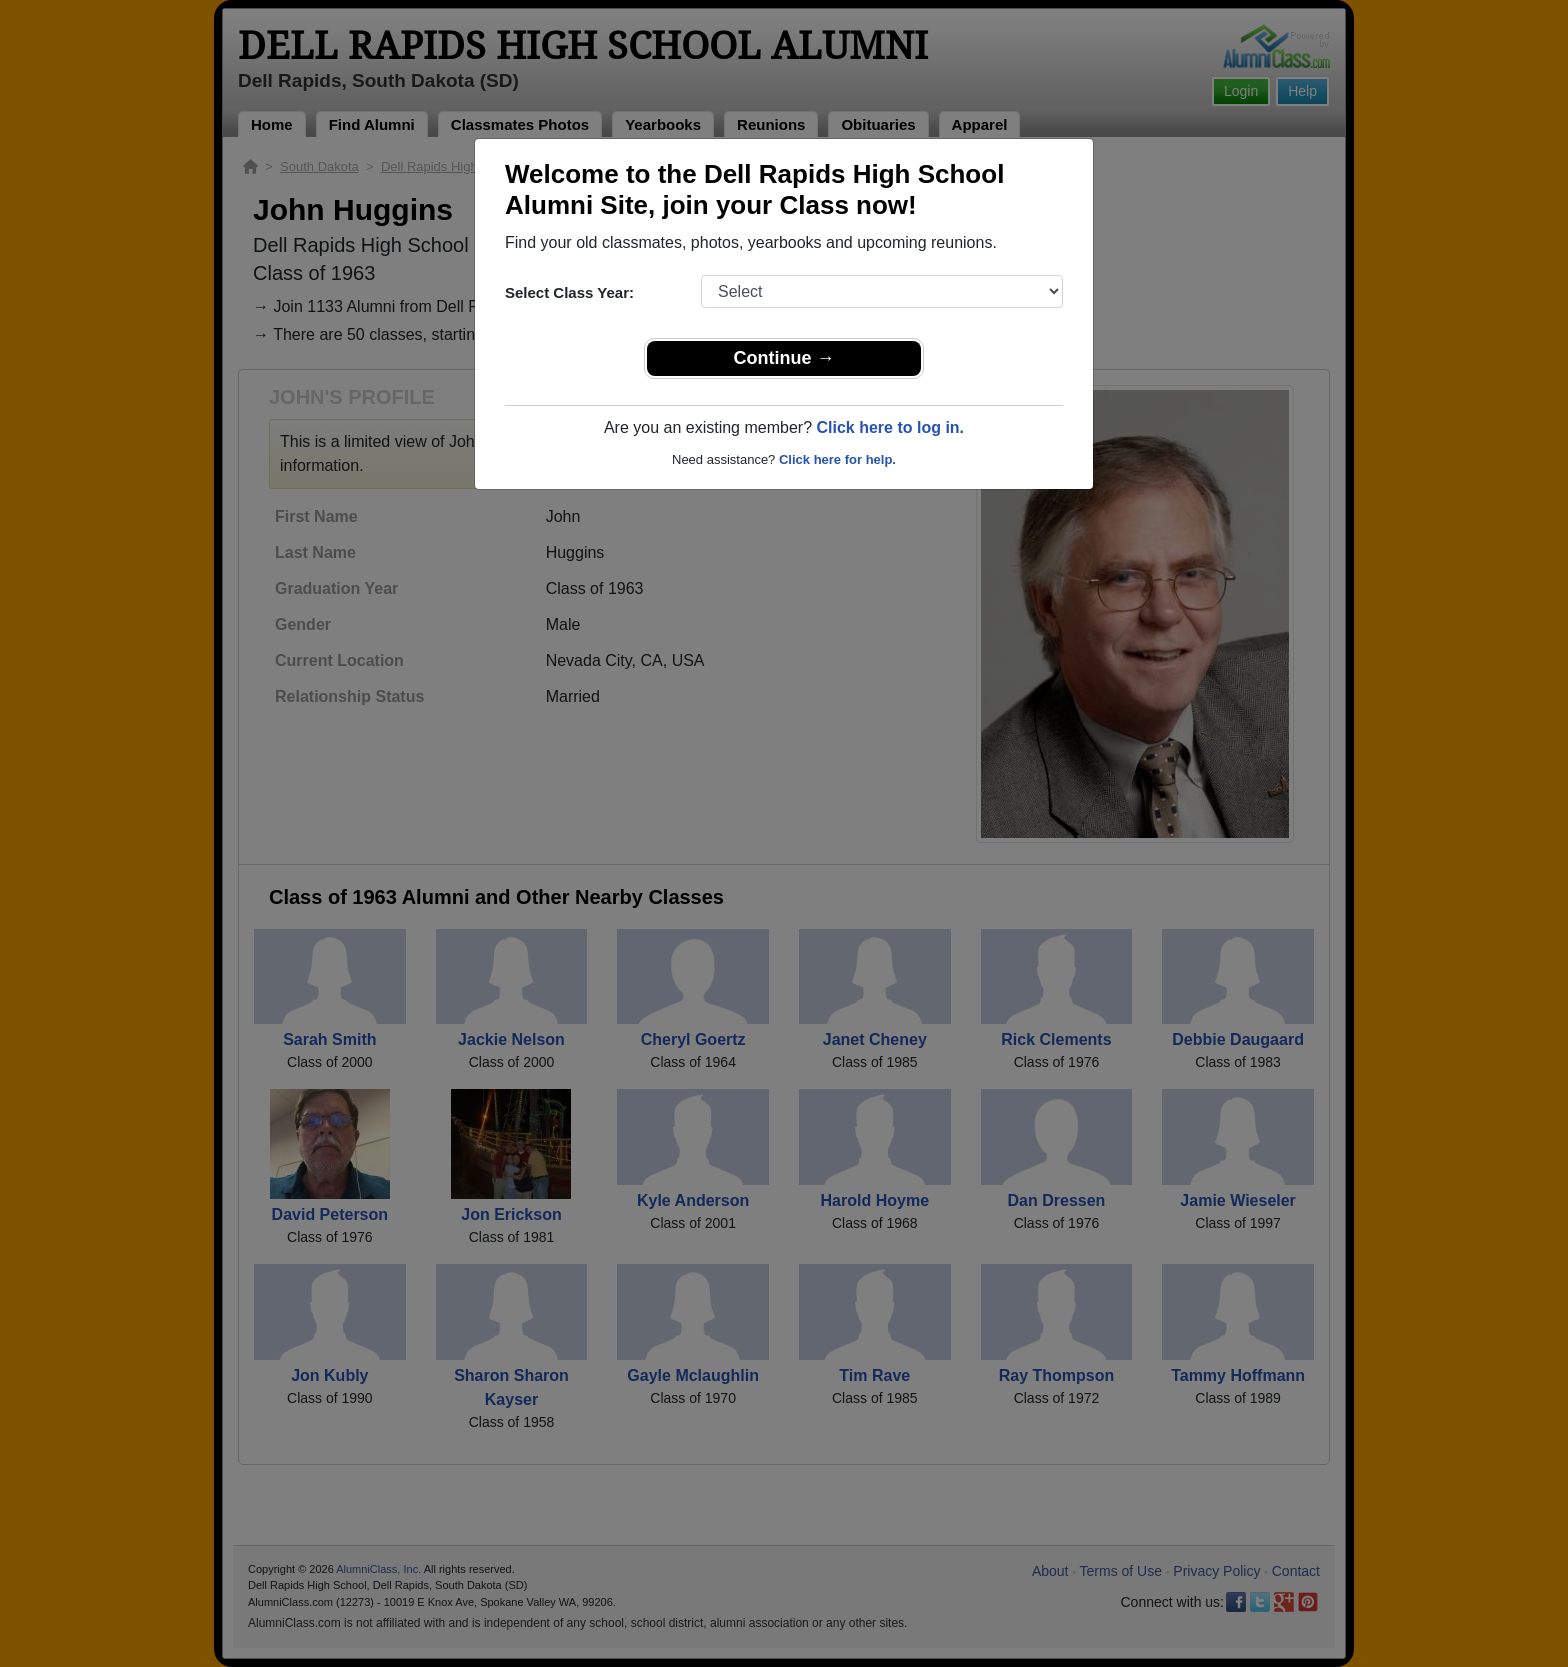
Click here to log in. (890, 427)
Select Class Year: (569, 292)
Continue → (784, 358)
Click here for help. (837, 459)
